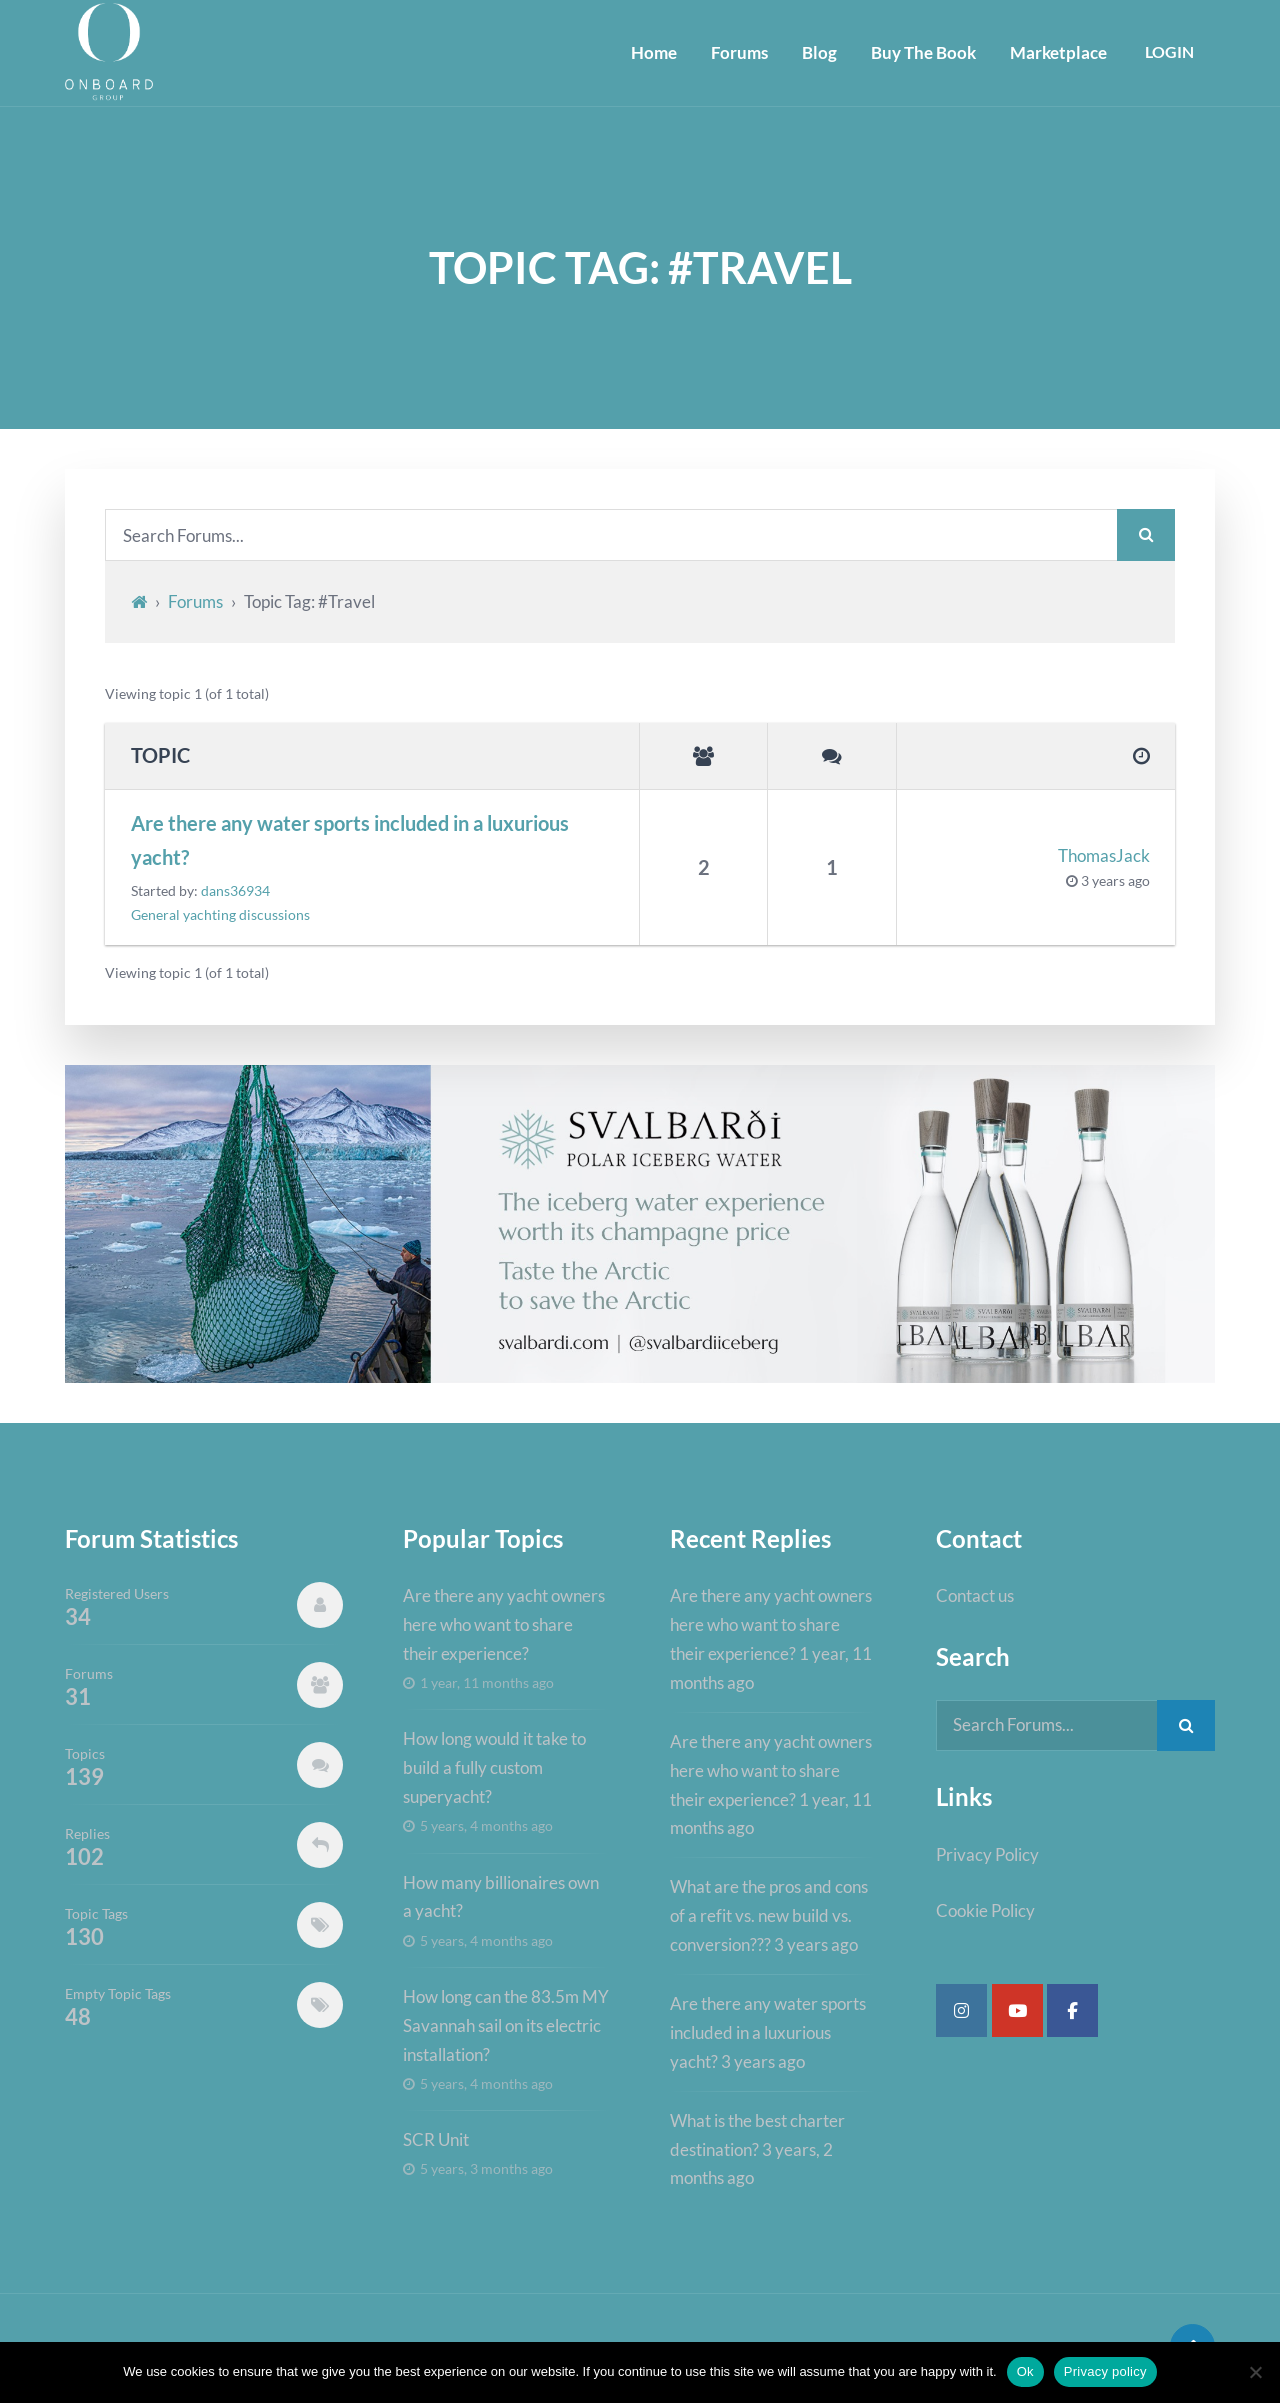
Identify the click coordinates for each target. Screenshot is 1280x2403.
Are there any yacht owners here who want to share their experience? (504, 1625)
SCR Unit (436, 2140)
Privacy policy (1105, 2371)
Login (1168, 52)
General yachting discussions (220, 916)
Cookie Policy (985, 1913)
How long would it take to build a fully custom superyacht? (494, 1768)
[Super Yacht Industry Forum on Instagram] (961, 2012)
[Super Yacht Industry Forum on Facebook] (1072, 2012)
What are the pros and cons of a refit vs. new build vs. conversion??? (769, 1916)
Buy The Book (921, 52)
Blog (817, 52)
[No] (1255, 2372)
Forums (737, 52)
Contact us (975, 1596)
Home (652, 52)
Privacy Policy (987, 1857)
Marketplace (1056, 52)
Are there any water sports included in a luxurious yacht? (350, 841)
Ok (1025, 2371)
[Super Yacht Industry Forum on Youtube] (1017, 2012)
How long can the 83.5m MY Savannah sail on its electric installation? (506, 2026)
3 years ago (1115, 882)
